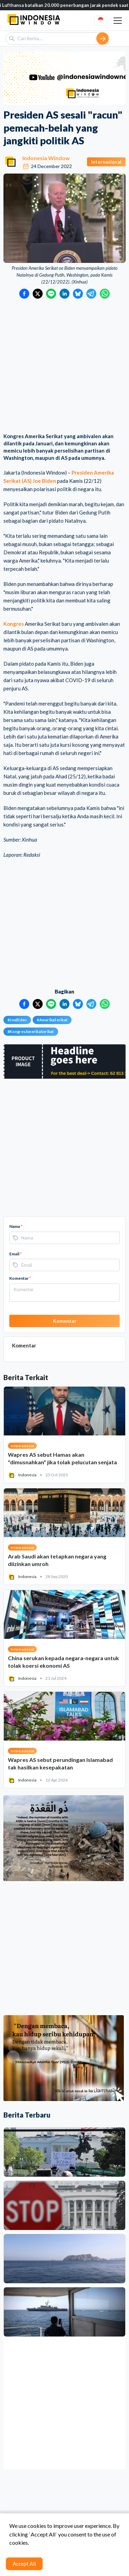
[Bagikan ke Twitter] (38, 294)
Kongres (14, 624)
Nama (15, 1226)
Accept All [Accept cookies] (24, 2564)
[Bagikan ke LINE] (51, 294)
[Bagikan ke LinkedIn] (64, 294)
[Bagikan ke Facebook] (24, 294)
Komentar (20, 1278)
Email (15, 1253)
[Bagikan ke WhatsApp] (105, 294)
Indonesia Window (46, 158)
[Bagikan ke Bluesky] (78, 294)
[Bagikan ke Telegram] (91, 294)
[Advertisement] (64, 366)
